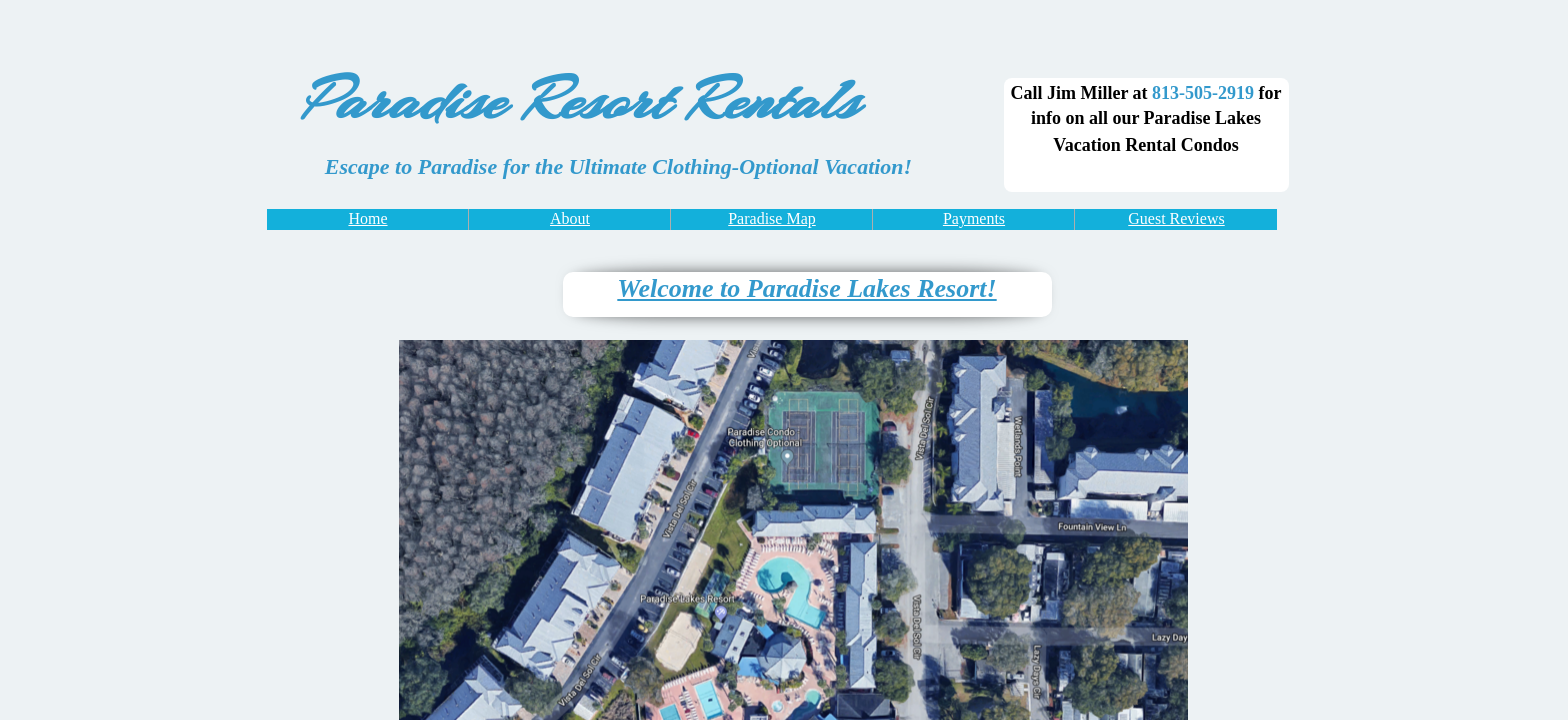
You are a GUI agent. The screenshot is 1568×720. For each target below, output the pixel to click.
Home (367, 218)
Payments (974, 218)
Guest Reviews (1176, 218)
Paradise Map (772, 218)
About (570, 218)
